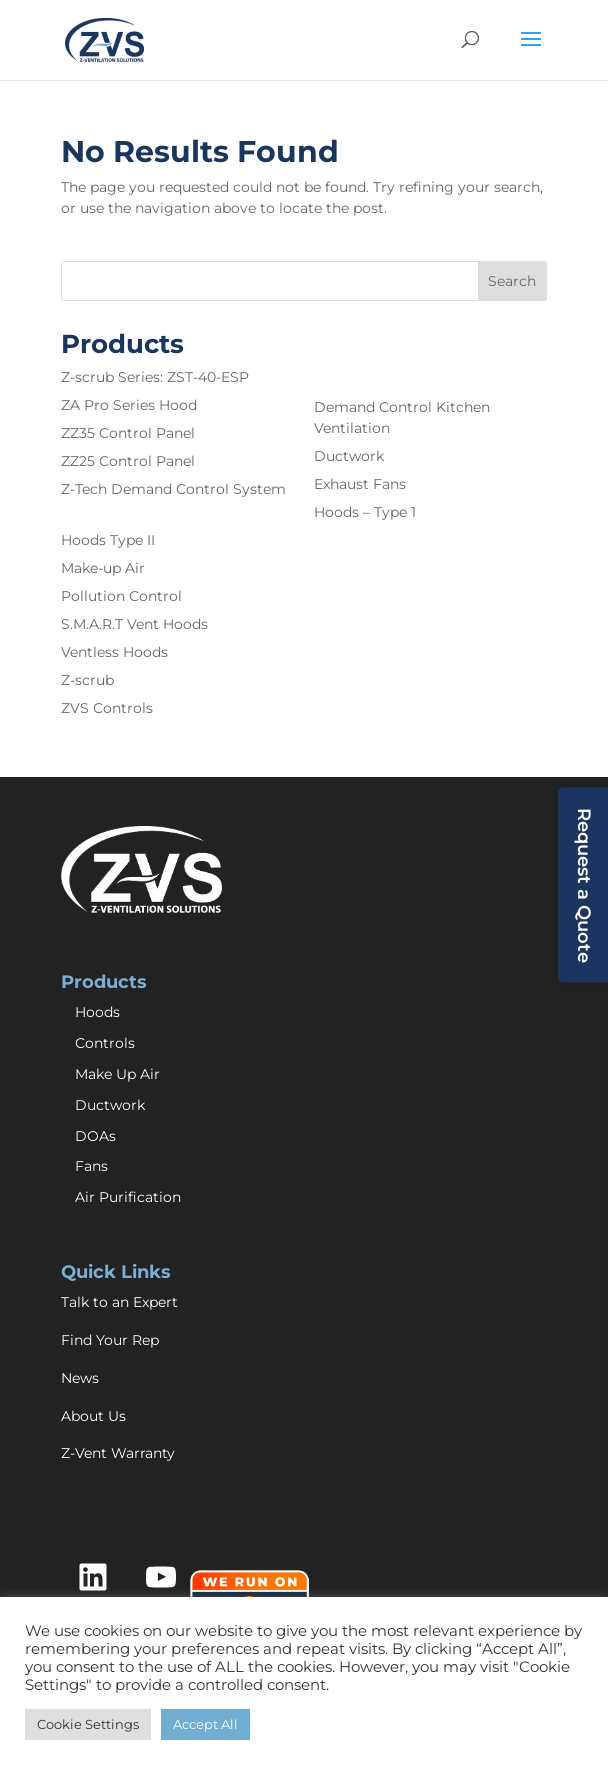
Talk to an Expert (119, 1302)
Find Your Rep (110, 1340)
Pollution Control (121, 596)
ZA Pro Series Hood (129, 405)
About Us (93, 1416)
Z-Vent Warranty (118, 1453)
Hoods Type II (108, 540)
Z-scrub (87, 680)
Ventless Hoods (114, 652)
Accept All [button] (205, 1724)
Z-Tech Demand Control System (173, 489)
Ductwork (349, 456)
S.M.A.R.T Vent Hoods (134, 624)
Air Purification (128, 1197)
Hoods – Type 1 (365, 512)
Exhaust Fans (360, 484)
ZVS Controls (107, 708)
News (80, 1378)
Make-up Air (103, 568)
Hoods (97, 1012)
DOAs (95, 1136)
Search (512, 281)
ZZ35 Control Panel (128, 433)
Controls (105, 1043)
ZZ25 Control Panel (128, 461)
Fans (91, 1166)
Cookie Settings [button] (88, 1724)
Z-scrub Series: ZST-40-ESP (155, 377)
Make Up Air (117, 1074)
